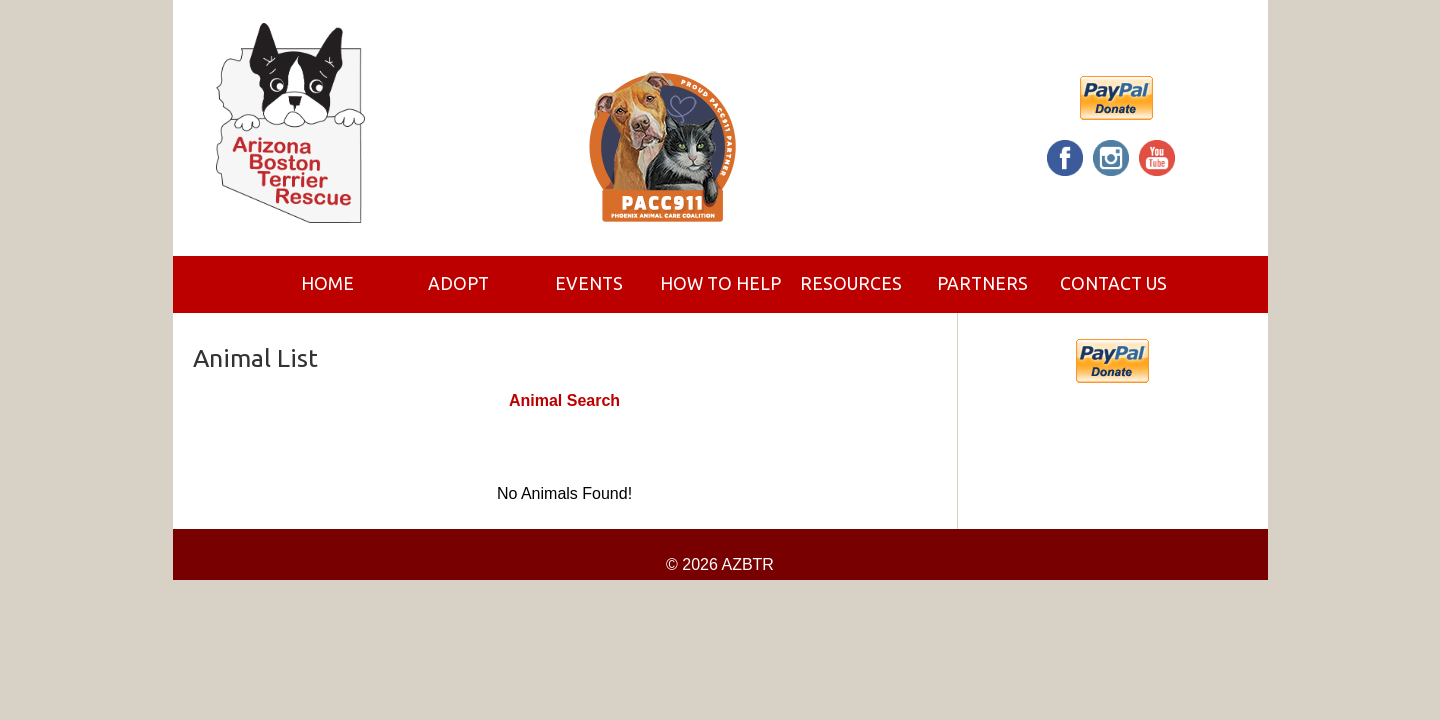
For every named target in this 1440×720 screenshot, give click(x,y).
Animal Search (564, 400)
